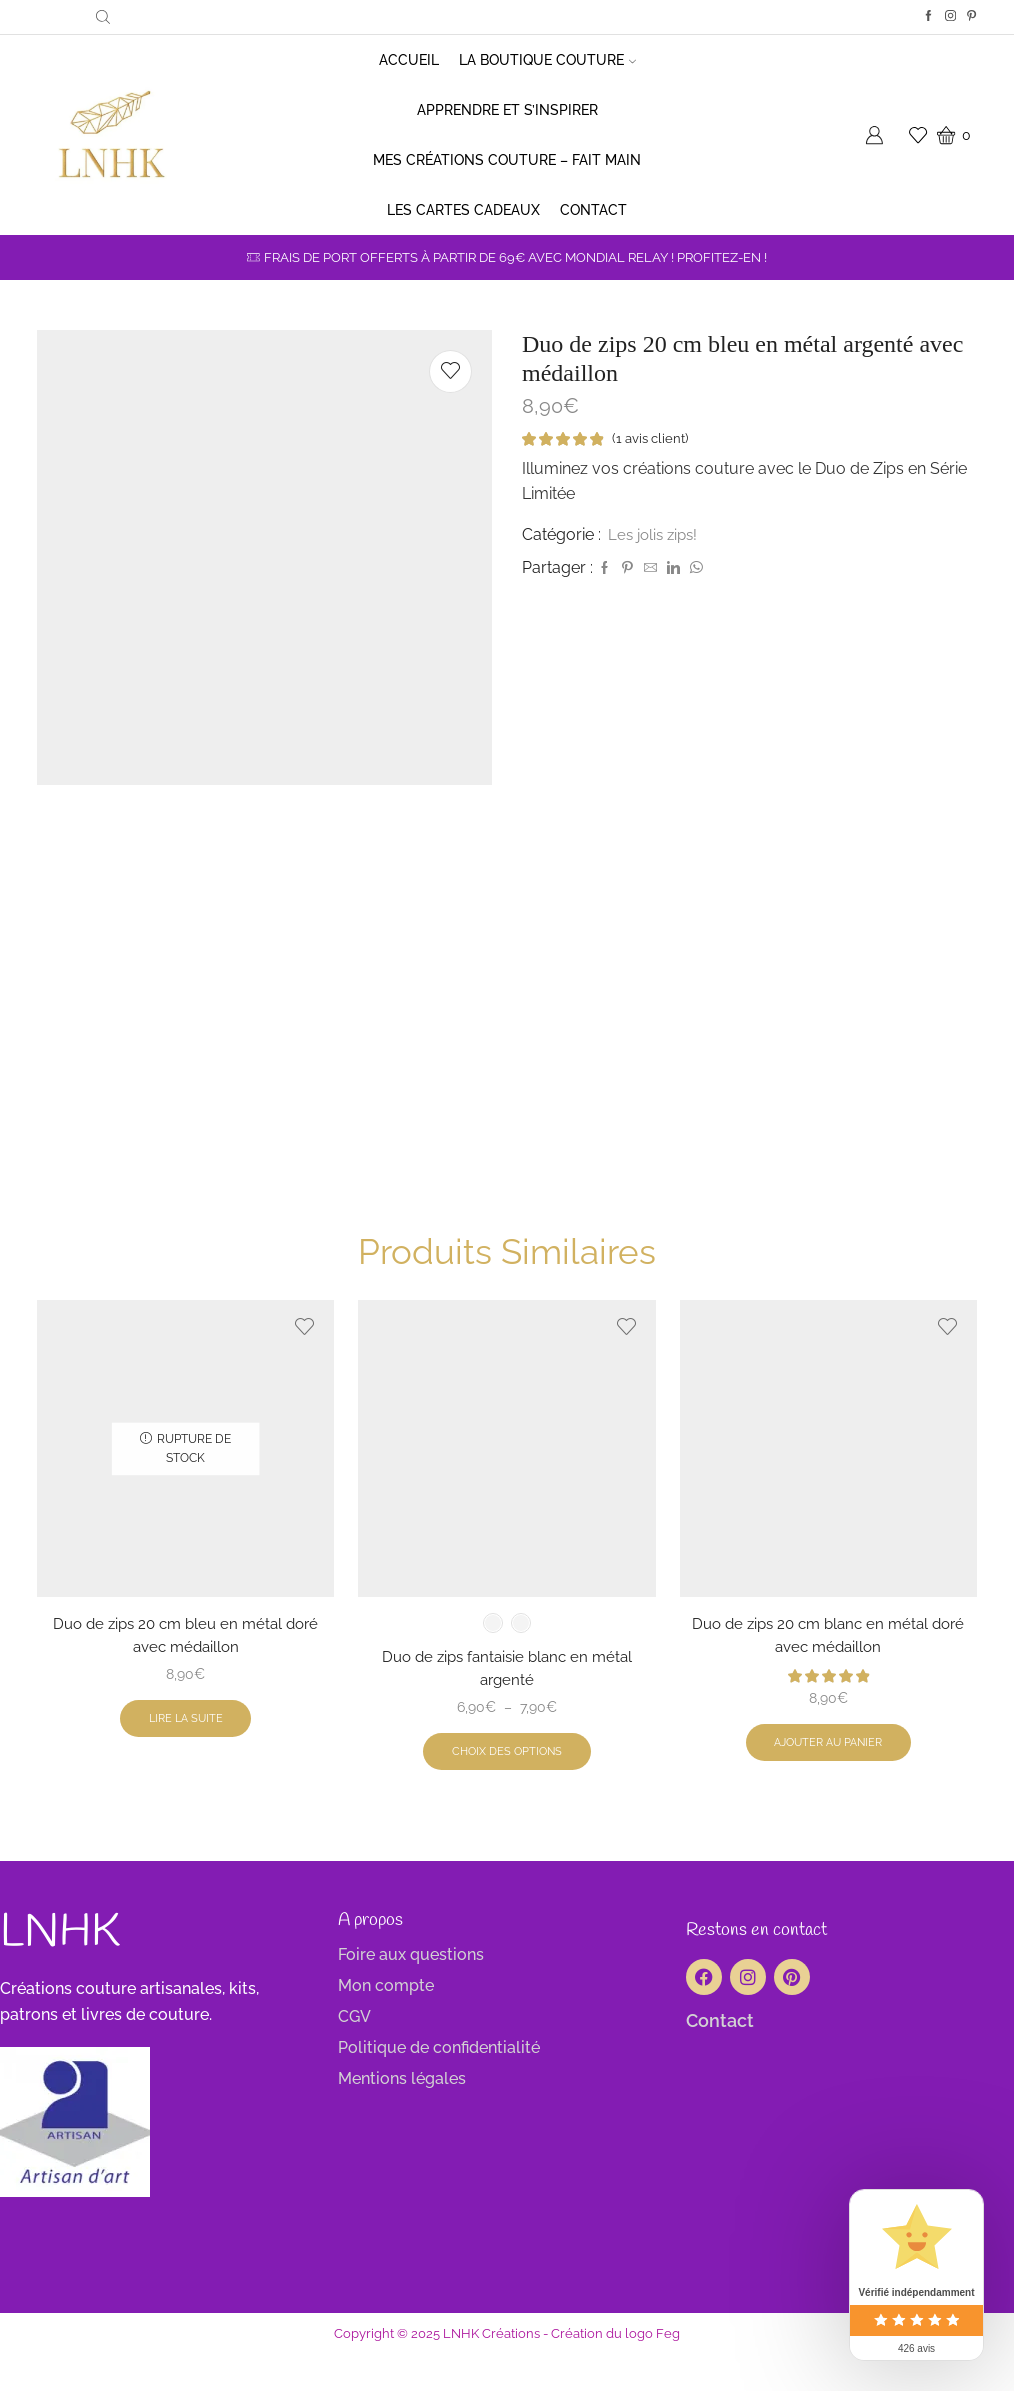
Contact (593, 210)
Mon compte (386, 2023)
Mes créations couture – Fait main (507, 160)
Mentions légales (402, 2116)
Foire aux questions (411, 1992)
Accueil (409, 60)
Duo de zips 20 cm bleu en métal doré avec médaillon (185, 1668)
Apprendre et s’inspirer (507, 110)
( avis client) (653, 439)
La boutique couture (547, 60)
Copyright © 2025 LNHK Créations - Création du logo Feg (507, 2371)
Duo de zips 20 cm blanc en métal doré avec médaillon (828, 1668)
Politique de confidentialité (439, 2085)
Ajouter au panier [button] (828, 1779)
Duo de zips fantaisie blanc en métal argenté (507, 1701)
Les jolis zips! (656, 535)
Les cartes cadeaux (463, 210)
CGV (354, 2054)
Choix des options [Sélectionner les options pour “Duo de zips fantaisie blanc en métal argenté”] (506, 1788)
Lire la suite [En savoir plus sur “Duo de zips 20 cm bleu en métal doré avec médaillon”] (185, 1755)
